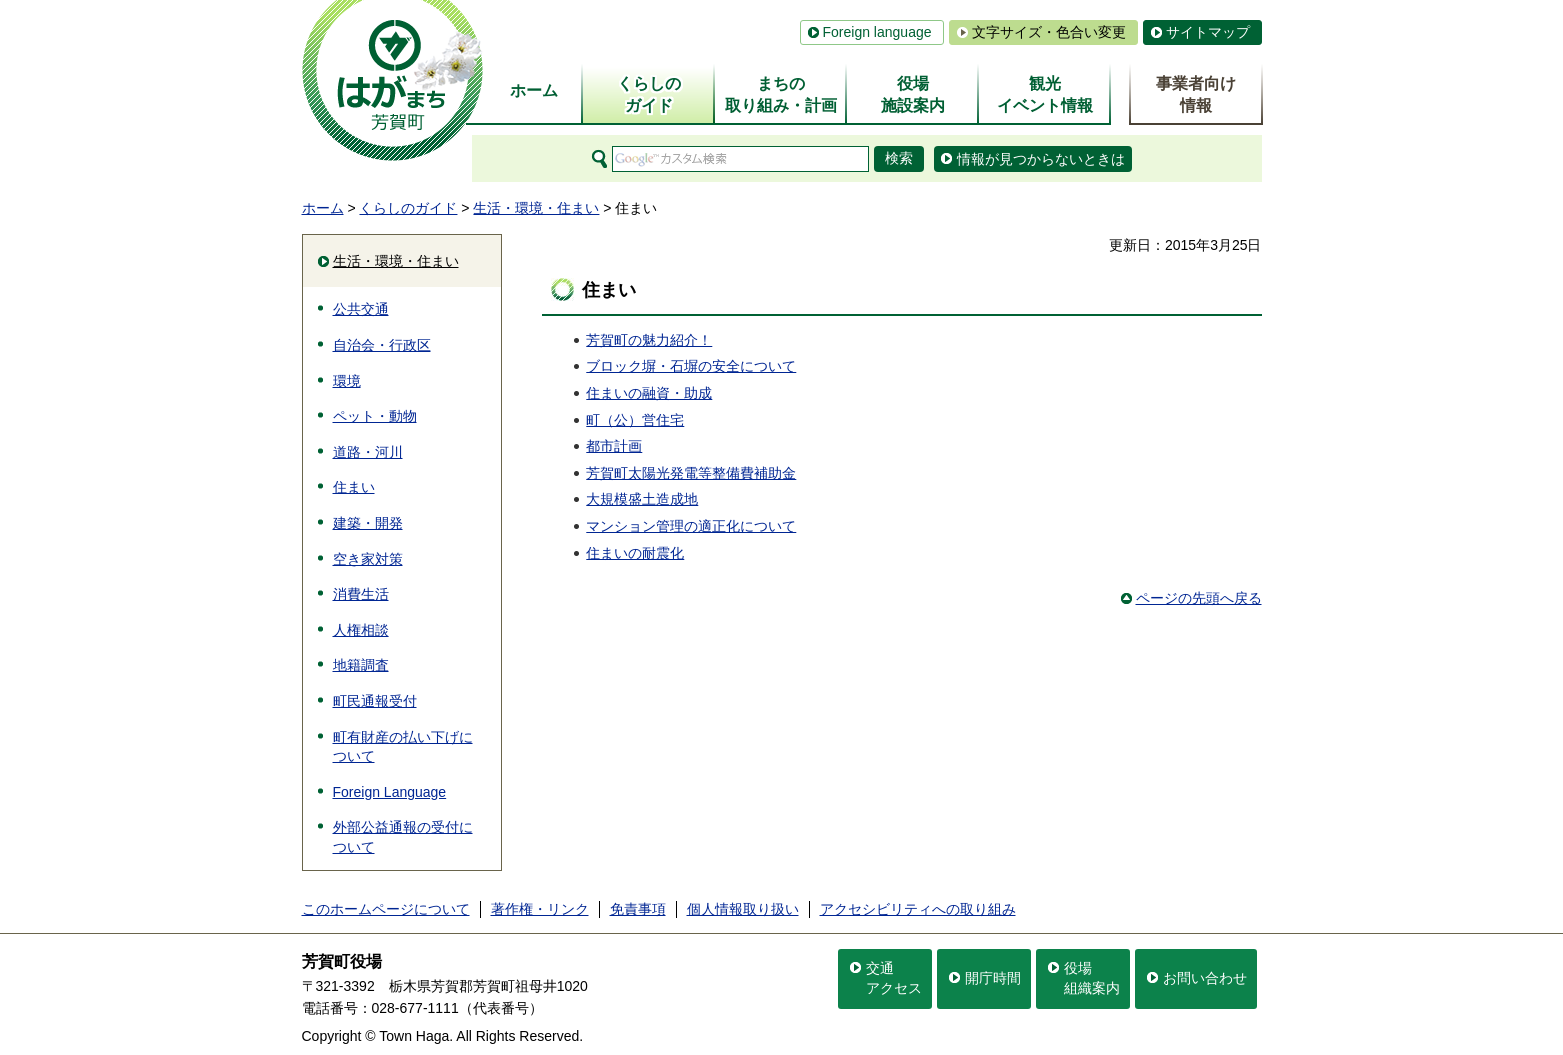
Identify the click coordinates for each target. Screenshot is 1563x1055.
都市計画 (614, 446)
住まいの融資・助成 (649, 393)
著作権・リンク (540, 909)
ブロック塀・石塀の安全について (691, 366)
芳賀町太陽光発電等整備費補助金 (691, 473)
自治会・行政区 (382, 345)
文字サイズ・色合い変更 (1049, 32)
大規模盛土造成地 (642, 499)
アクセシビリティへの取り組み (918, 909)
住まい (354, 487)
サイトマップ (1208, 32)
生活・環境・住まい (536, 208)
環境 (347, 381)
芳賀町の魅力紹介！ (649, 340)
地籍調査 (361, 665)
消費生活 (361, 594)
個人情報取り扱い (743, 909)
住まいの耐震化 (635, 553)
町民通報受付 (375, 701)
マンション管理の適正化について (691, 526)
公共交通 (361, 309)
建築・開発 (368, 523)
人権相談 (361, 630)
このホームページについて (386, 909)
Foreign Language (390, 792)
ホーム (323, 208)
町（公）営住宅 (635, 420)
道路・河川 (368, 452)
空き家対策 (368, 559)
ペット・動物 (375, 416)
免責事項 (638, 909)
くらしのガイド (408, 208)
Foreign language (877, 32)
